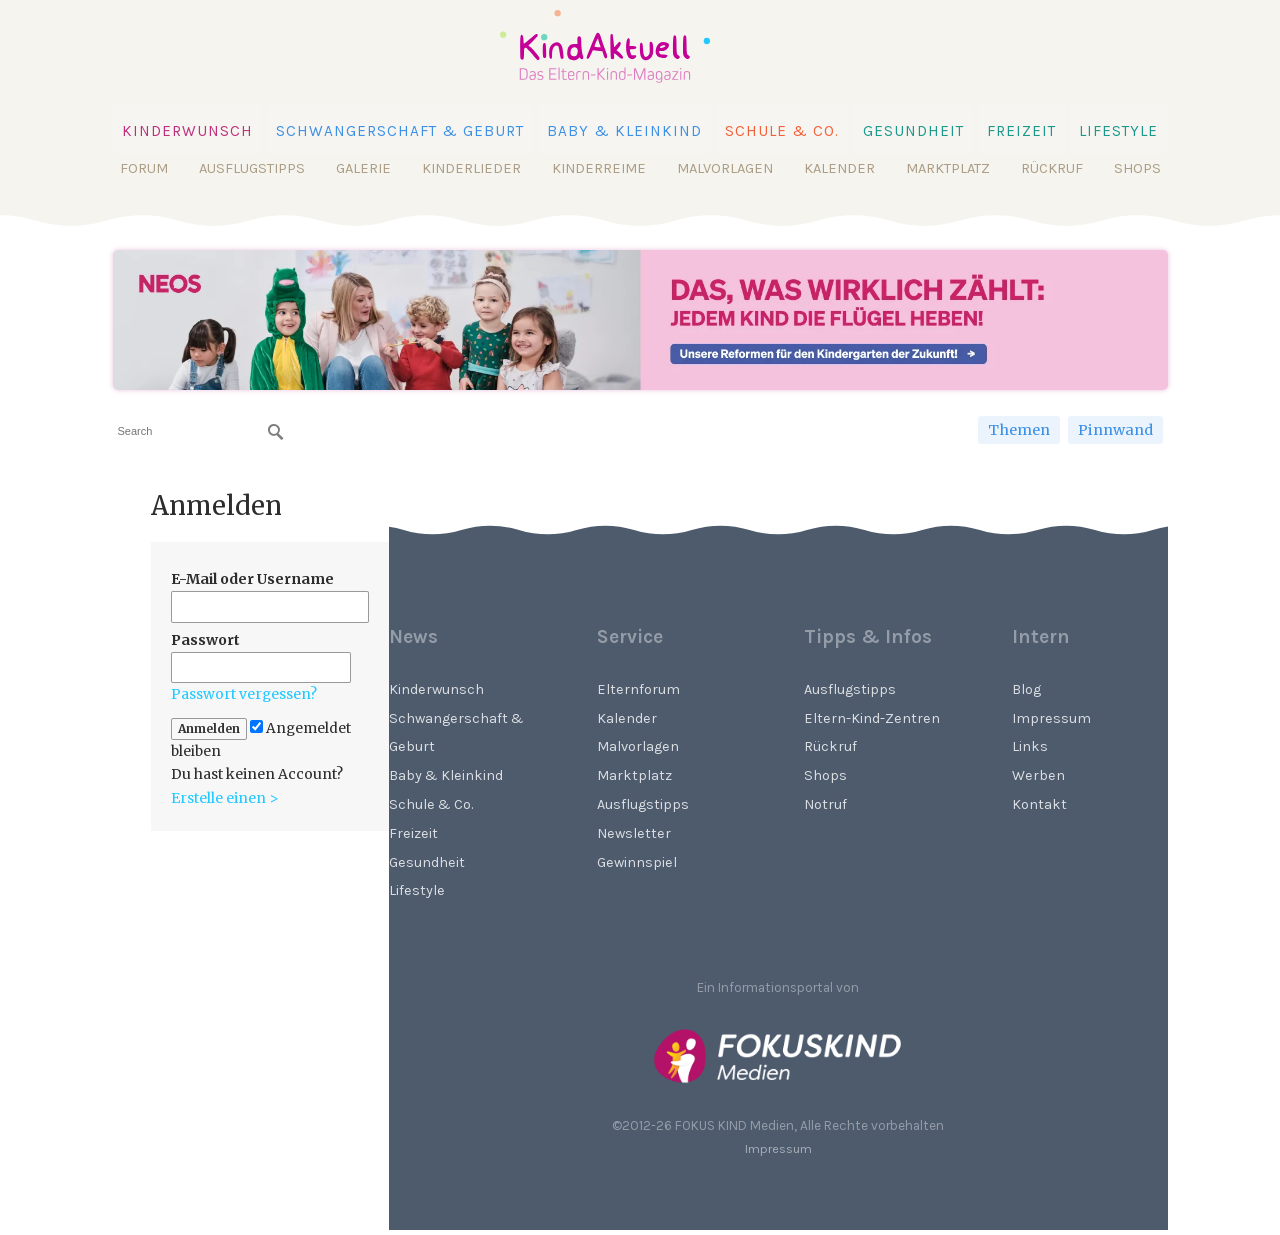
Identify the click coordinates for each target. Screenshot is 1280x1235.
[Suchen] (276, 432)
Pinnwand (1115, 430)
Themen (1019, 430)
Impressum (1051, 718)
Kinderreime (599, 168)
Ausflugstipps (252, 168)
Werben (1038, 775)
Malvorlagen (725, 168)
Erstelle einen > (225, 798)
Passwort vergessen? (244, 694)
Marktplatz (948, 168)
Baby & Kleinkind (624, 131)
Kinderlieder (471, 168)
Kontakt (1039, 804)
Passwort (205, 640)
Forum (144, 168)
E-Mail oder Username (252, 579)
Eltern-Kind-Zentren (872, 718)
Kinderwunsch (187, 131)
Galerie (363, 168)
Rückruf (1052, 168)
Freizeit (1021, 131)
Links (1030, 746)
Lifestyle (1118, 131)
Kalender (839, 168)
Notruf (825, 804)
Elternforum (638, 689)
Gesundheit (913, 131)
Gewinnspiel (637, 862)
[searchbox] (200, 431)
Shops (1137, 168)
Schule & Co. (782, 131)
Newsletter (634, 833)
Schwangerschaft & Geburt (400, 131)
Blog (1026, 689)
